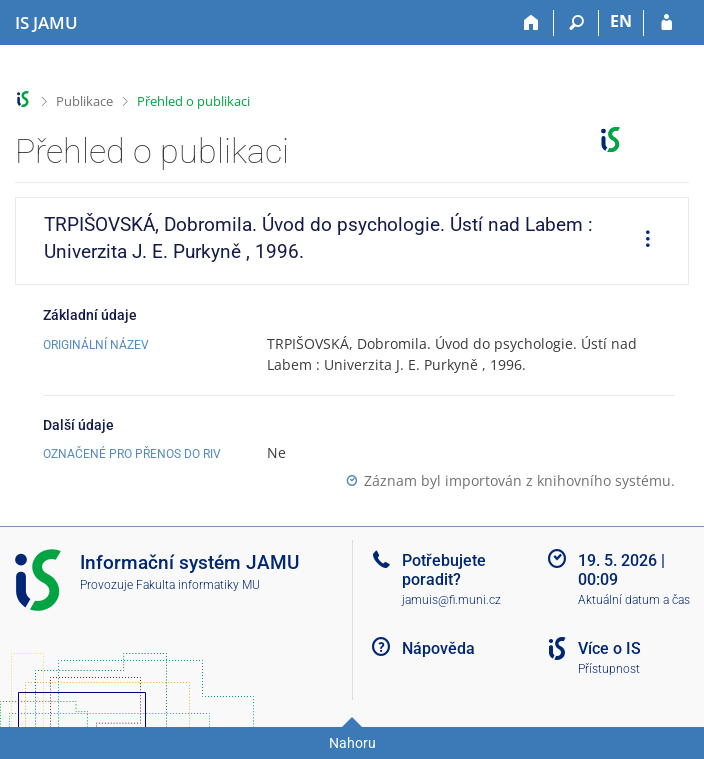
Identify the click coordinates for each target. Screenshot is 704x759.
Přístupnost (609, 669)
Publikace (84, 101)
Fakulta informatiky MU (198, 585)
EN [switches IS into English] (621, 21)
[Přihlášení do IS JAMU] (666, 23)
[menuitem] (641, 241)
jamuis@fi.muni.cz (451, 600)
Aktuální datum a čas (634, 600)
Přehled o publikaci (193, 101)
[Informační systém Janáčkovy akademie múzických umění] (46, 23)
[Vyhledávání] (576, 23)
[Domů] (531, 23)
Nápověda (438, 648)
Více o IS (609, 648)
